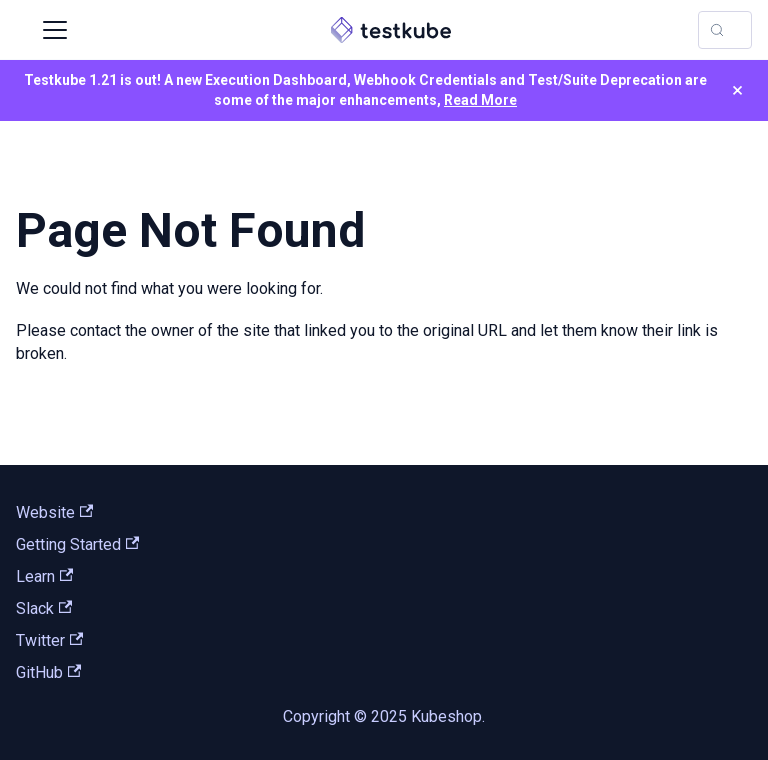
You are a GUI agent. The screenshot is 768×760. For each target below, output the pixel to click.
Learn (44, 576)
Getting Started (77, 544)
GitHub (48, 672)
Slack (44, 608)
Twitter (49, 640)
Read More (480, 100)
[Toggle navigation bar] (55, 30)
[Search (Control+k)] (725, 30)
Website (54, 512)
